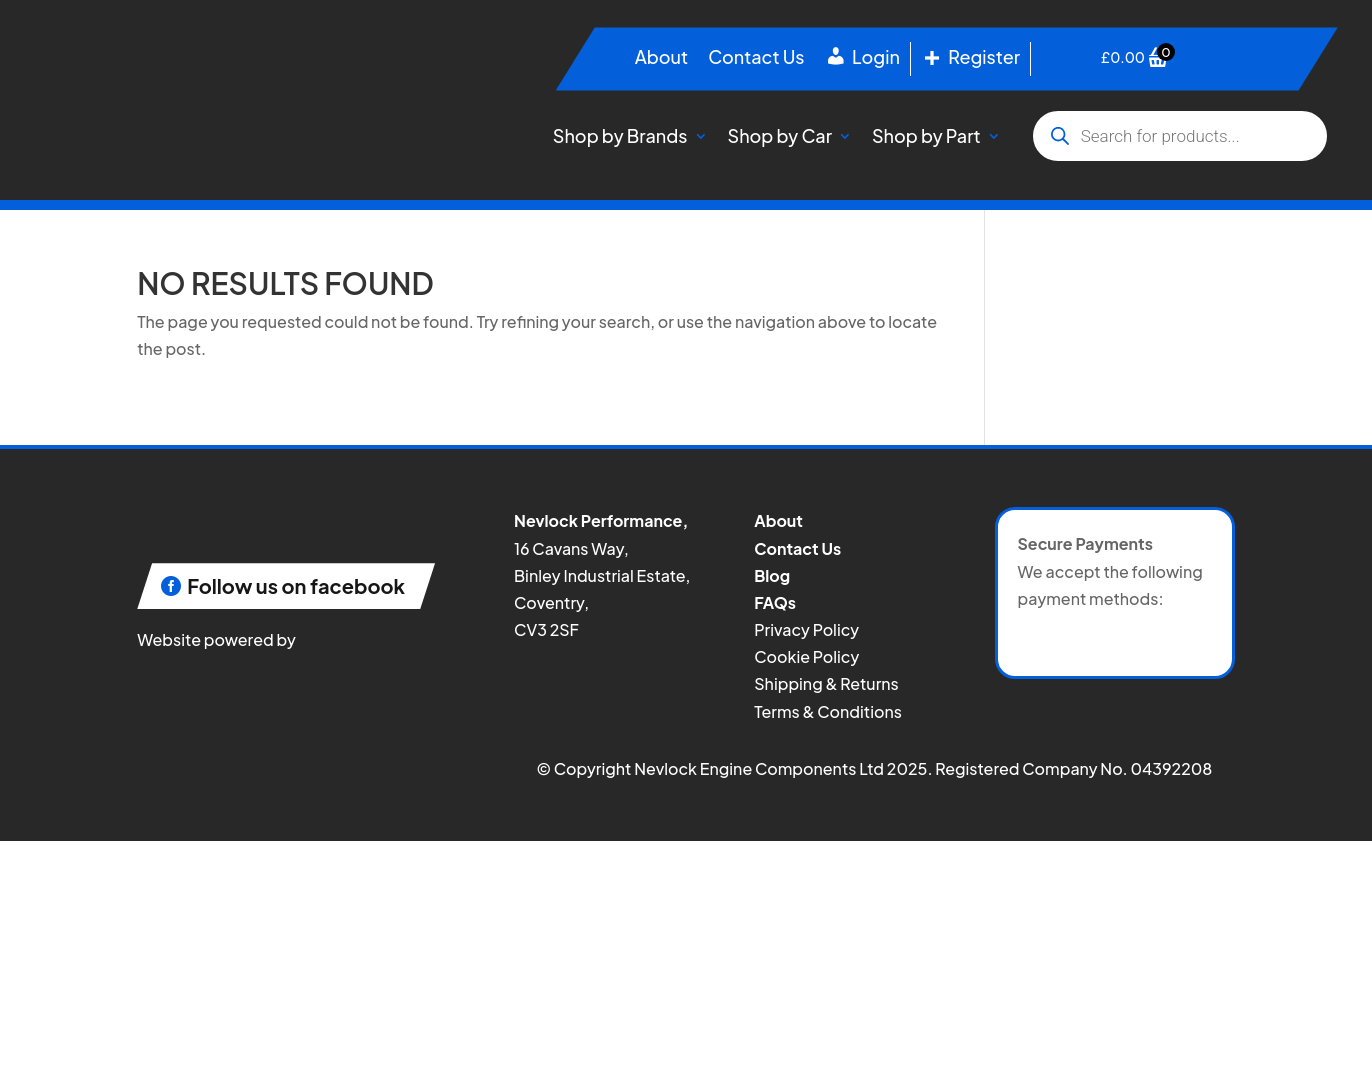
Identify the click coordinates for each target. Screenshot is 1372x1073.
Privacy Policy (806, 629)
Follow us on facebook (296, 585)
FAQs (775, 602)
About (661, 59)
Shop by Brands (620, 135)
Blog (772, 575)
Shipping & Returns (826, 683)
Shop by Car (780, 135)
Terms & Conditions (828, 711)
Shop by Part (926, 135)
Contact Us (756, 59)
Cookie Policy (806, 656)
